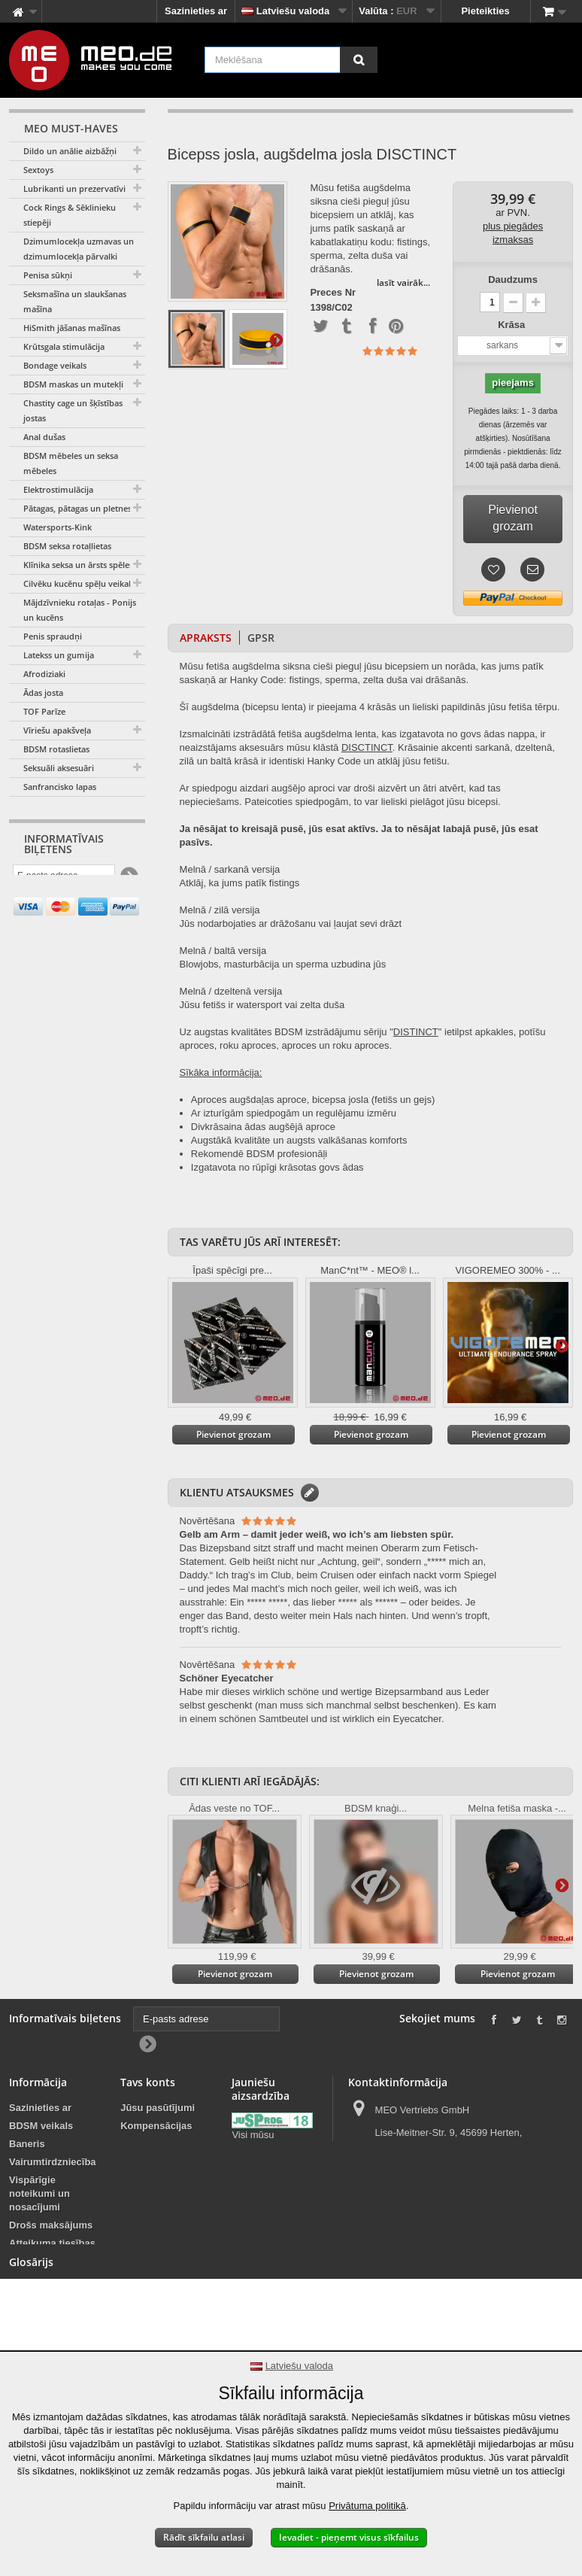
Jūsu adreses (151, 2143)
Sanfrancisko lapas (59, 786)
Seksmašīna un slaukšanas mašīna (74, 301)
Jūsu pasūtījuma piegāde (47, 2268)
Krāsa (513, 324)
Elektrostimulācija (58, 489)
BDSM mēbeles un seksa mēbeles (70, 463)
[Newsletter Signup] (128, 878)
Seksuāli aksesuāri (58, 767)
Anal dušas (44, 436)
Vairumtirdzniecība (52, 2161)
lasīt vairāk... (403, 282)
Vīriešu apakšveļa (57, 730)
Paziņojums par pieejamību (45, 2335)
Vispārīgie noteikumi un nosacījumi (39, 2193)
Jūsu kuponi (149, 2193)
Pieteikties (485, 11)
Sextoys (38, 169)
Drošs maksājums (50, 2225)
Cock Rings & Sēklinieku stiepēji (69, 215)
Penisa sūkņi (47, 275)
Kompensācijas (156, 2125)
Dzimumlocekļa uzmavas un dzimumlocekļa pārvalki (78, 248)
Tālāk (275, 339)
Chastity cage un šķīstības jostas (73, 410)
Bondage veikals (54, 365)
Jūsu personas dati (154, 2168)
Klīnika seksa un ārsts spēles (78, 564)
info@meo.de (440, 2210)
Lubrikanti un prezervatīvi (74, 188)
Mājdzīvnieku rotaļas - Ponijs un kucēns (79, 610)
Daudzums (513, 279)
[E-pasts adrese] (64, 878)
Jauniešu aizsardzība (258, 2195)
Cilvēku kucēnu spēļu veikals (79, 583)
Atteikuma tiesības (52, 2243)
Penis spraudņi (52, 636)
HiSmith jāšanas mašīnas (71, 327)
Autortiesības (40, 2292)
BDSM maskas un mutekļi (73, 384)
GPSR (260, 637)
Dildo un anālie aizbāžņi (70, 150)
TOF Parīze (44, 711)
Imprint (25, 2310)
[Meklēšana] (358, 60)
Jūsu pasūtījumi (157, 2107)
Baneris (27, 2143)
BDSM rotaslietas (56, 749)
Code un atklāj (369, 761)
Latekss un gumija (58, 655)
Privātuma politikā (367, 2505)
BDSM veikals (41, 2125)
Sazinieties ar (196, 11)
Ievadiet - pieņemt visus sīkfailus (349, 2537)
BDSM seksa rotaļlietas (67, 545)
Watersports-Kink (57, 527)
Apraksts (206, 637)
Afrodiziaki (44, 673)
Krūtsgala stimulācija (64, 346)
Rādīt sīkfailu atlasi (203, 2537)
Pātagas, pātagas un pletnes (77, 508)
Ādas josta (43, 692)
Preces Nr (333, 292)
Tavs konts (147, 2082)
